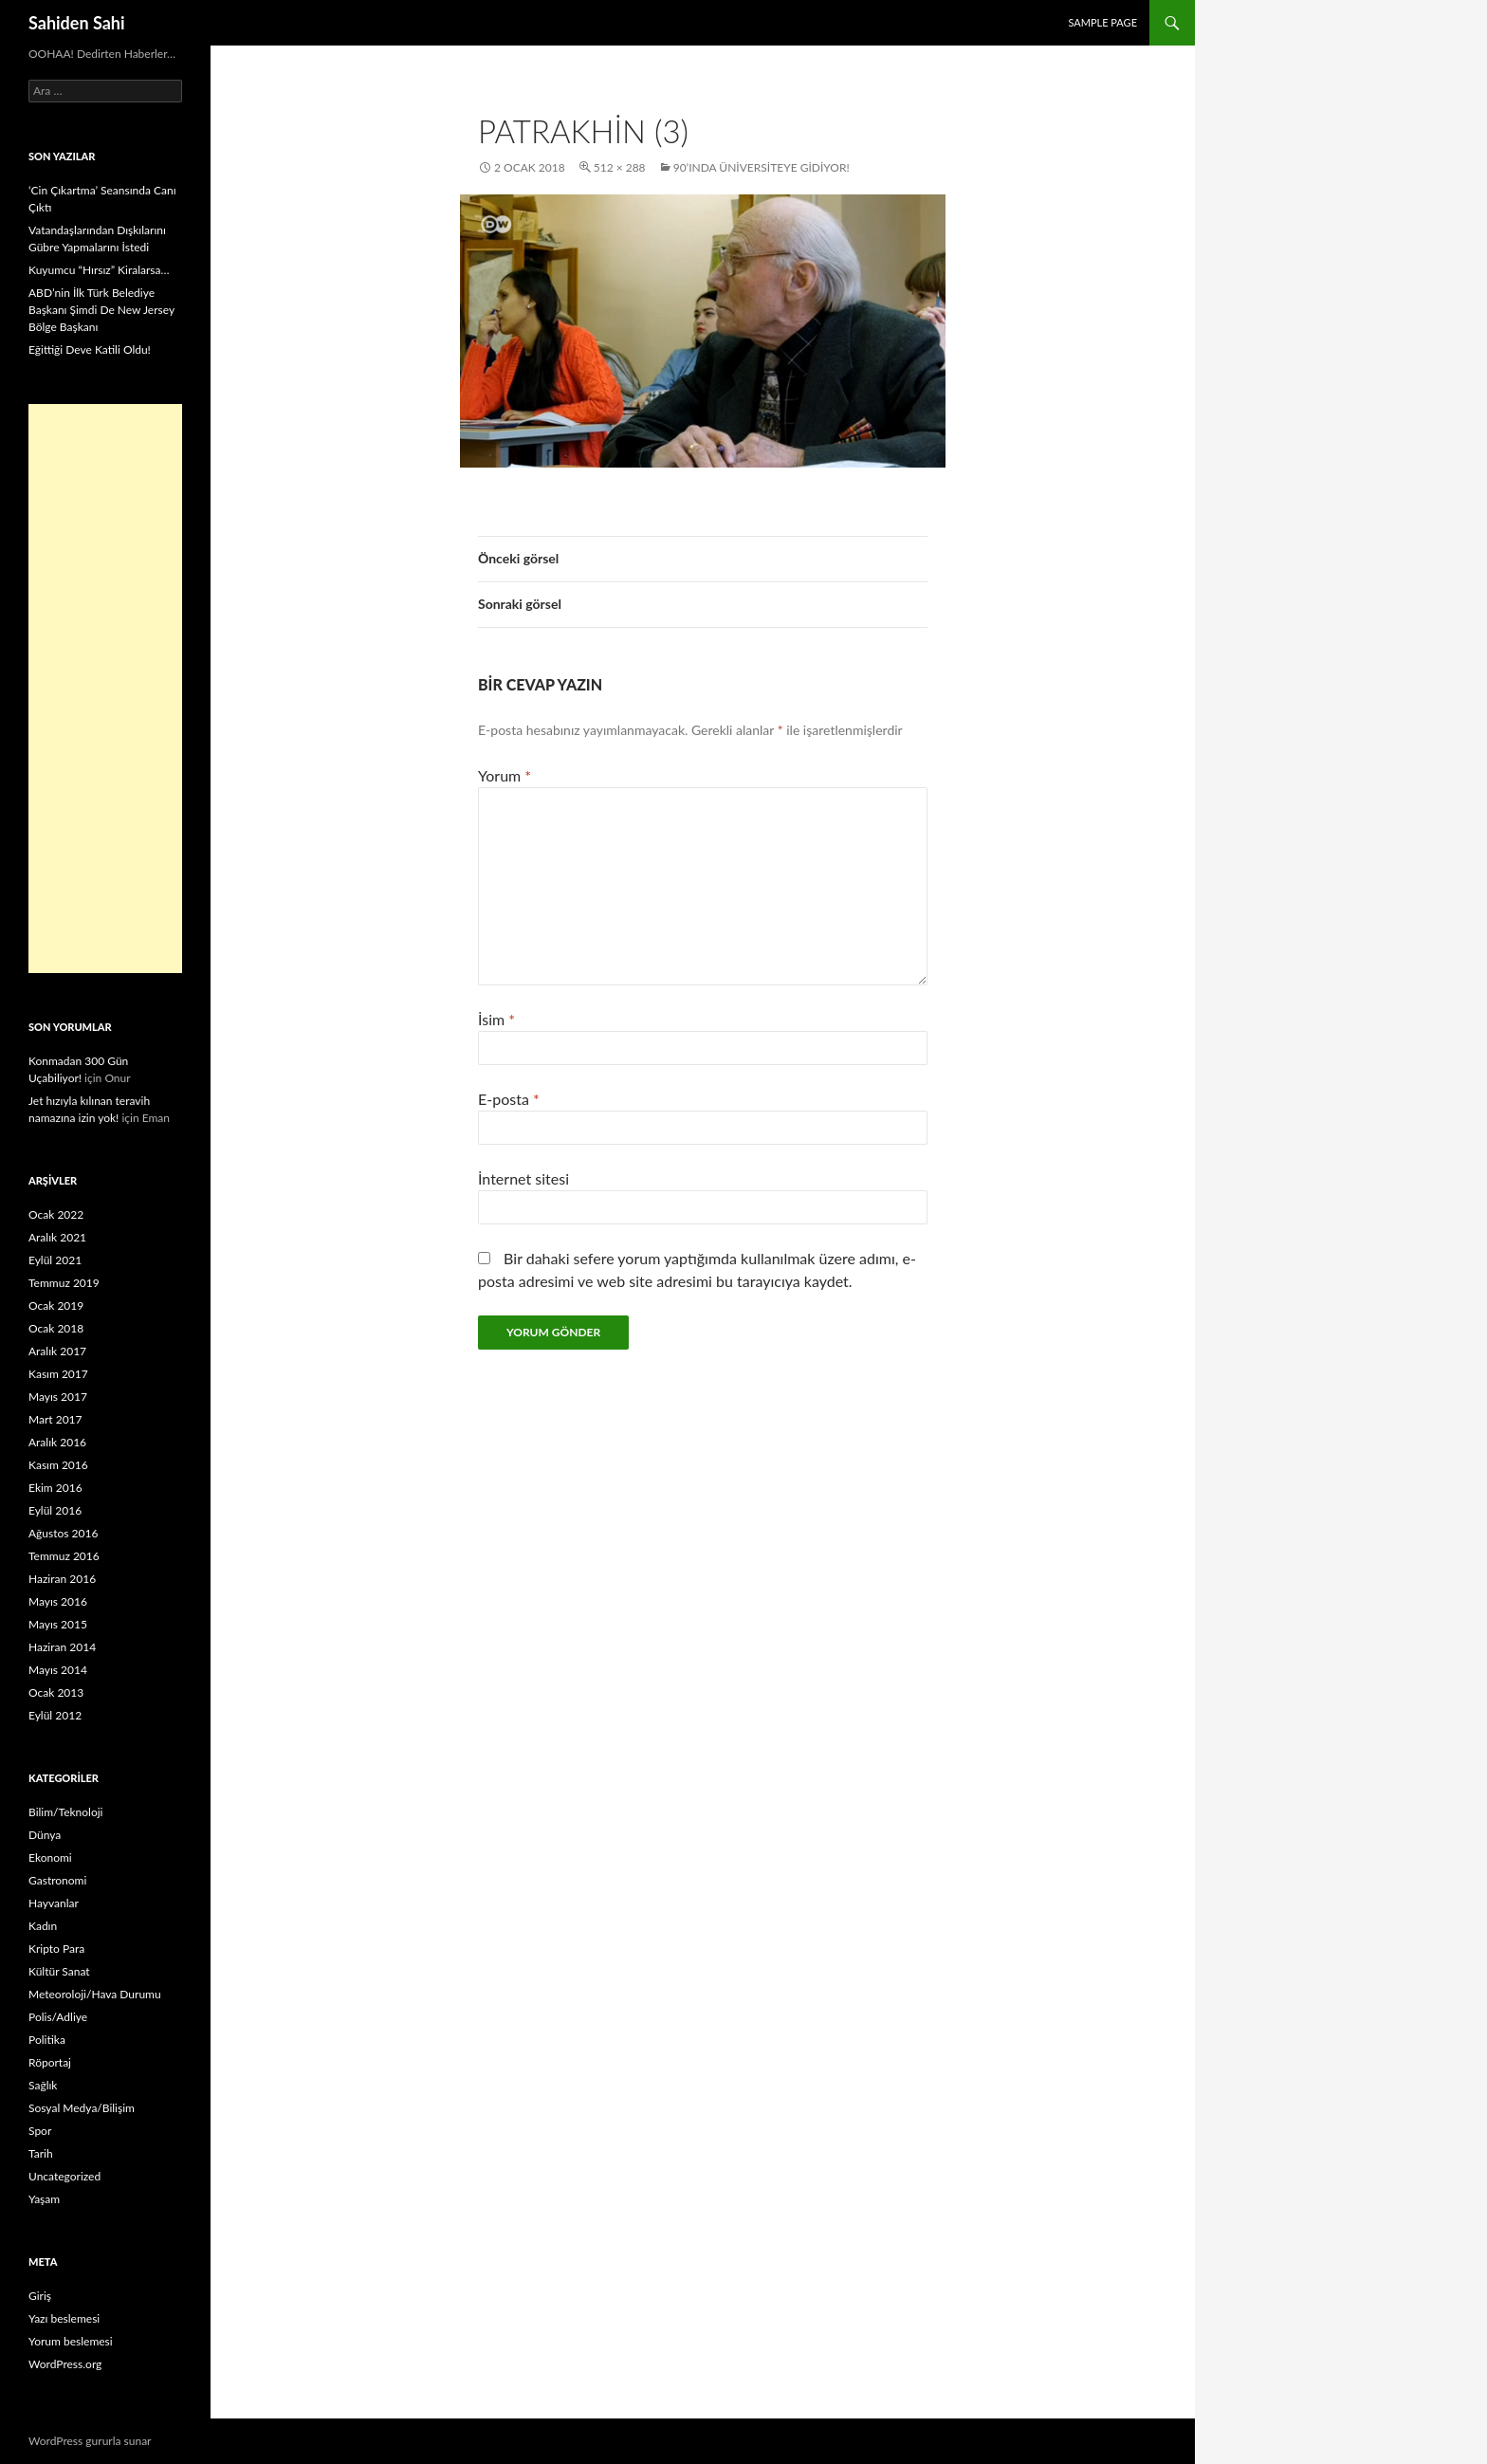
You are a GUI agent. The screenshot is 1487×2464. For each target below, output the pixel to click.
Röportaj (49, 2062)
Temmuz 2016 (64, 1556)
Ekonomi (50, 1857)
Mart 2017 (55, 1419)
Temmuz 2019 (64, 1283)
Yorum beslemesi (70, 2341)
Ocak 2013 (55, 1692)
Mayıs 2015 (57, 1624)
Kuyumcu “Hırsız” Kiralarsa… (98, 270)
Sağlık (42, 2085)
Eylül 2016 (55, 1510)
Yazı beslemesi (64, 2318)
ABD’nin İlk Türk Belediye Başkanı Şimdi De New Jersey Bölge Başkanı (101, 309)
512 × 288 (620, 167)
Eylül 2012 (55, 1715)
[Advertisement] (105, 688)
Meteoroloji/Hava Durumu (94, 1994)
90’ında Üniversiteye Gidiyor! (761, 167)
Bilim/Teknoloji (65, 1812)
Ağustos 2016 (63, 1533)
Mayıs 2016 (57, 1601)
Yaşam (44, 2199)
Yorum (504, 775)
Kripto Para (56, 1948)
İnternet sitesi (523, 1178)
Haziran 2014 (62, 1647)
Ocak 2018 (55, 1328)
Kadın (42, 1926)
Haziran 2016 (62, 1579)
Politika (46, 2039)
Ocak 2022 (55, 1214)
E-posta (509, 1099)
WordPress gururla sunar (89, 2441)
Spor (39, 2131)
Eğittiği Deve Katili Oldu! (89, 349)
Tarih (40, 2153)
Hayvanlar (53, 1903)
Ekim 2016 (55, 1487)
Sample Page (1102, 22)
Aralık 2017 (57, 1351)
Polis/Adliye (57, 2017)
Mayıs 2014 (57, 1670)
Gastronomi (57, 1880)
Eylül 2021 (55, 1260)
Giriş (39, 2296)
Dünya (44, 1835)
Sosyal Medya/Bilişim (81, 2108)
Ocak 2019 (55, 1305)
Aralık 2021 (57, 1237)
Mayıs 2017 (57, 1396)
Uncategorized (64, 2176)
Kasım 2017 (58, 1374)
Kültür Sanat (59, 1971)
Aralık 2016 (57, 1442)
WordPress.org (64, 2364)
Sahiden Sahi (76, 22)
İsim (496, 1019)
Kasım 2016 (58, 1465)
